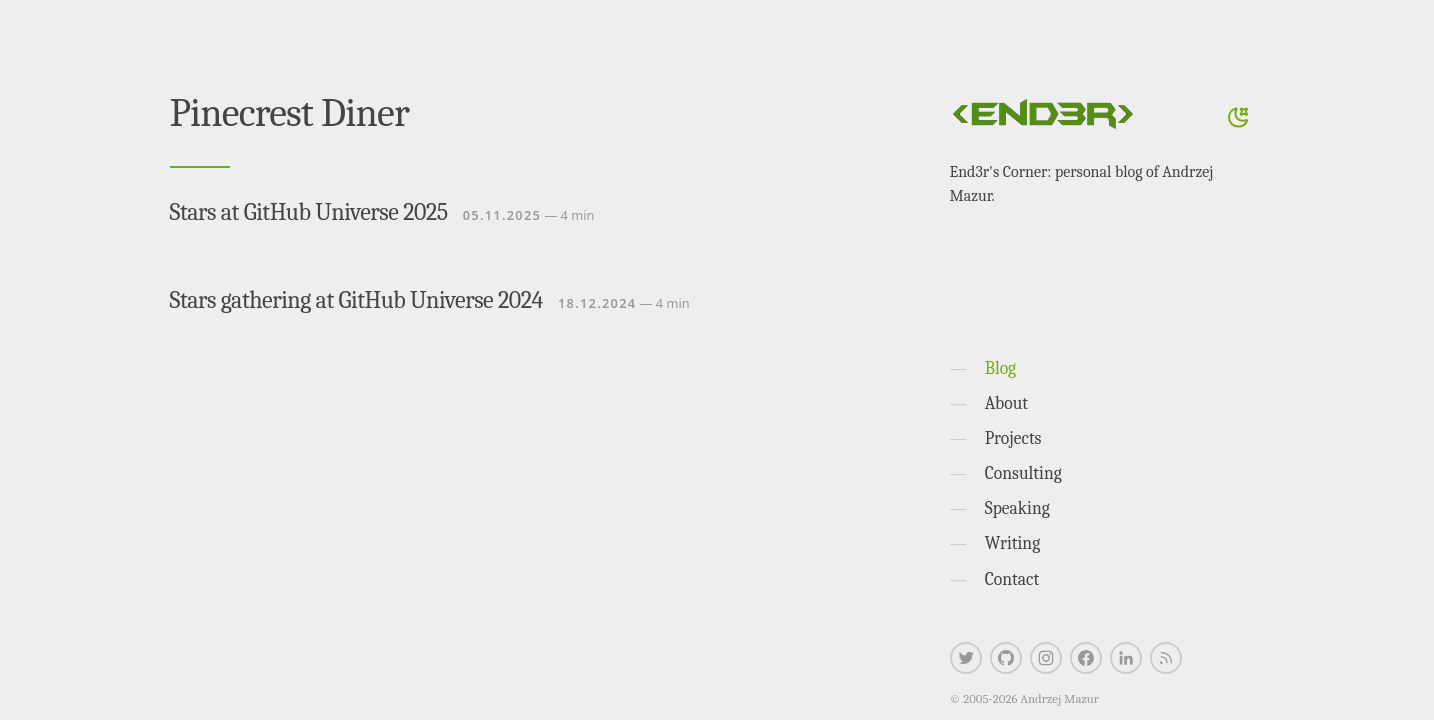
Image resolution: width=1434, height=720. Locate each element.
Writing (1013, 543)
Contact (1012, 579)
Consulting (1023, 473)
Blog (1000, 368)
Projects (1013, 438)
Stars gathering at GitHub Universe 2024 (356, 300)
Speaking (1017, 508)
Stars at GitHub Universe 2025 (309, 212)
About (1006, 403)
